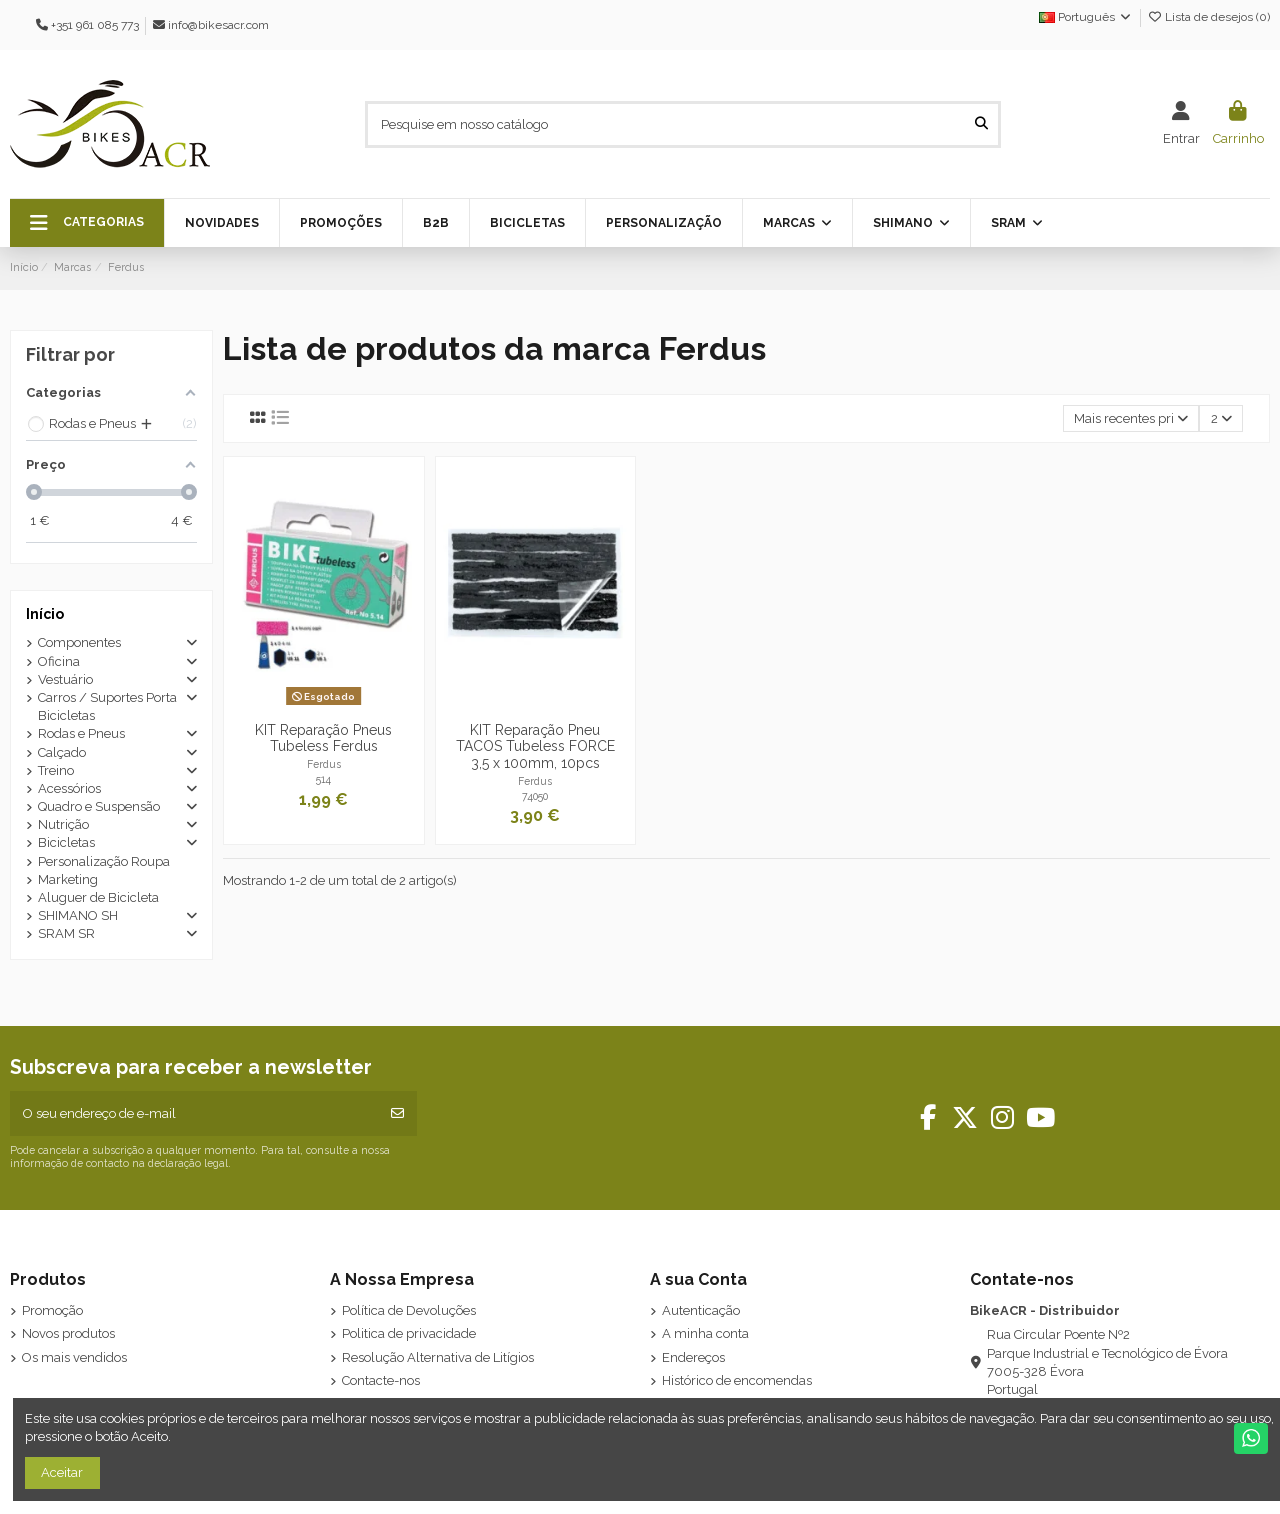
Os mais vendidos (74, 1357)
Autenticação (701, 1310)
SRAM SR (66, 933)
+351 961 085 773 (95, 25)
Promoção (52, 1310)
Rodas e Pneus (81, 733)
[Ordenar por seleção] (1131, 418)
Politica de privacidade (409, 1333)
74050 (535, 796)
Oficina (59, 661)
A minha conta (705, 1333)
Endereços (693, 1357)
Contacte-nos (381, 1380)
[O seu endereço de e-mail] (194, 1114)
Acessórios (69, 788)
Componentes (79, 642)
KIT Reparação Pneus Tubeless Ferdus (323, 738)
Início (45, 614)
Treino (56, 770)
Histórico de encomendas (737, 1380)
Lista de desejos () (1208, 17)
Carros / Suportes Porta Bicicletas (107, 706)
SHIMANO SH (78, 915)
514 (323, 779)
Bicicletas (66, 842)
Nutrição (63, 824)
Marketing (68, 879)
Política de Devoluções (409, 1310)
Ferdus (324, 764)
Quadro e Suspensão (99, 806)
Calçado (62, 752)
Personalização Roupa (104, 861)
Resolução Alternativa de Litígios (438, 1357)
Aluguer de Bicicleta (98, 897)
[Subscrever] (397, 1114)
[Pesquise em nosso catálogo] (981, 124)
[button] (87, 223)
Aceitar (62, 1472)
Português (1086, 17)
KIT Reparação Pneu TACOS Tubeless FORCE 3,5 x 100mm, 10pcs (535, 747)
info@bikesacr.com (218, 25)
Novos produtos (68, 1333)
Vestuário (65, 679)
